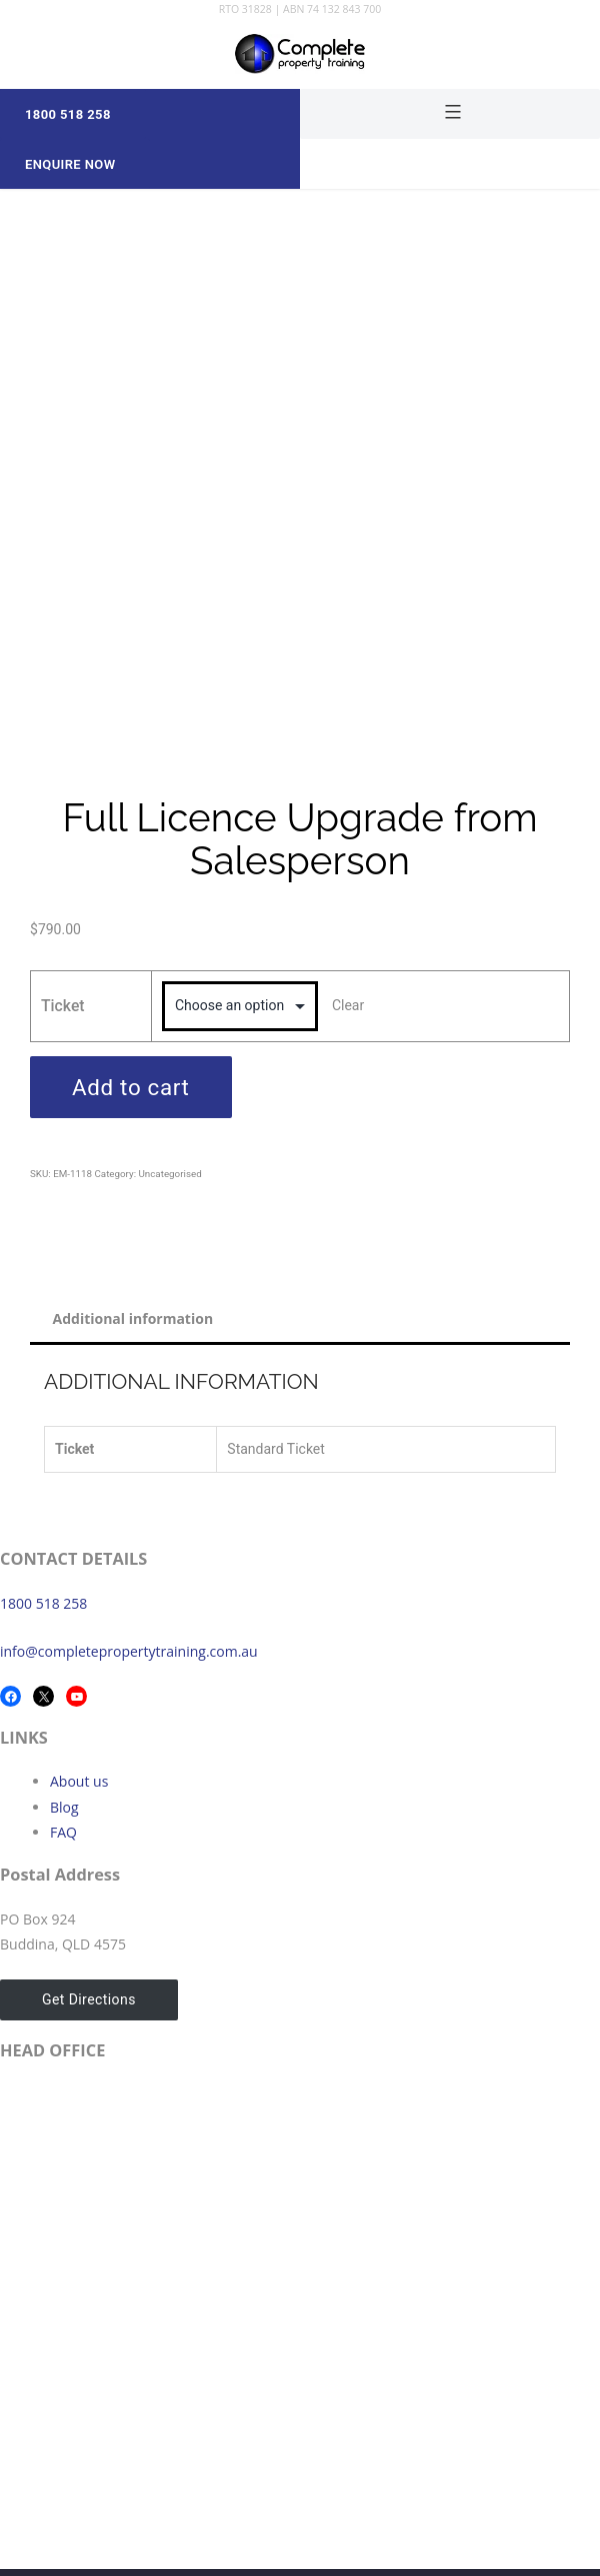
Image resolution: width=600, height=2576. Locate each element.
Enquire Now (70, 164)
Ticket (63, 1005)
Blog (64, 1807)
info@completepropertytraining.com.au (129, 1651)
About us (79, 1781)
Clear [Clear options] (348, 1005)
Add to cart (131, 1087)
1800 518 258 (43, 1603)
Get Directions (89, 1999)
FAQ (63, 1832)
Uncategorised (169, 1173)
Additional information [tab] (133, 1318)
